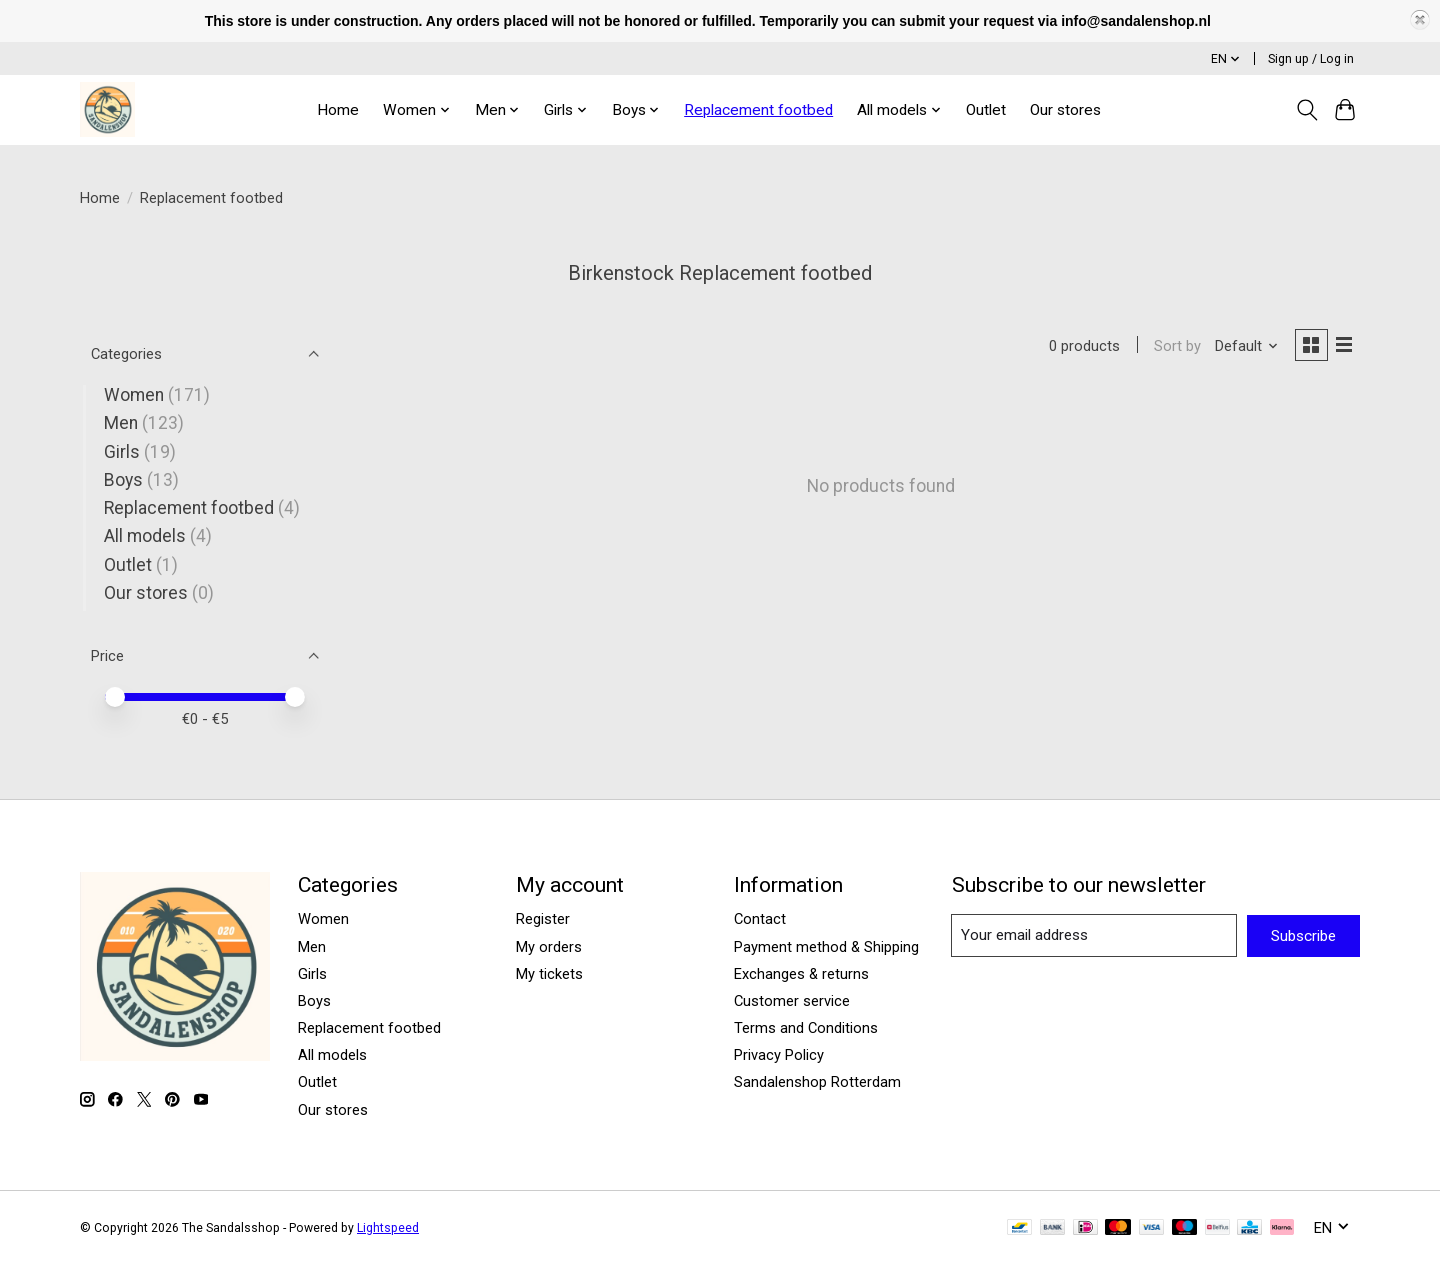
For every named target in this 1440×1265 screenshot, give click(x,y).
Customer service (792, 1001)
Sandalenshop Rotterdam (817, 1082)
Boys (123, 480)
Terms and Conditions (806, 1028)
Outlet (986, 110)
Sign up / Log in (1311, 59)
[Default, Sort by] (1243, 347)
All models (145, 536)
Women (134, 395)
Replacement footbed (758, 110)
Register (543, 919)
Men (121, 423)
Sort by (1173, 347)
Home (338, 110)
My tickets (549, 974)
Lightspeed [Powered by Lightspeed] (388, 1228)
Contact (760, 919)
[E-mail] (1094, 935)
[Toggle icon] (1306, 110)
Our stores (1065, 110)
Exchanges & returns (801, 974)
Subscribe (1303, 936)
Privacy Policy (779, 1055)
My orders (549, 947)
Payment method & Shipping (826, 947)
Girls (122, 452)
